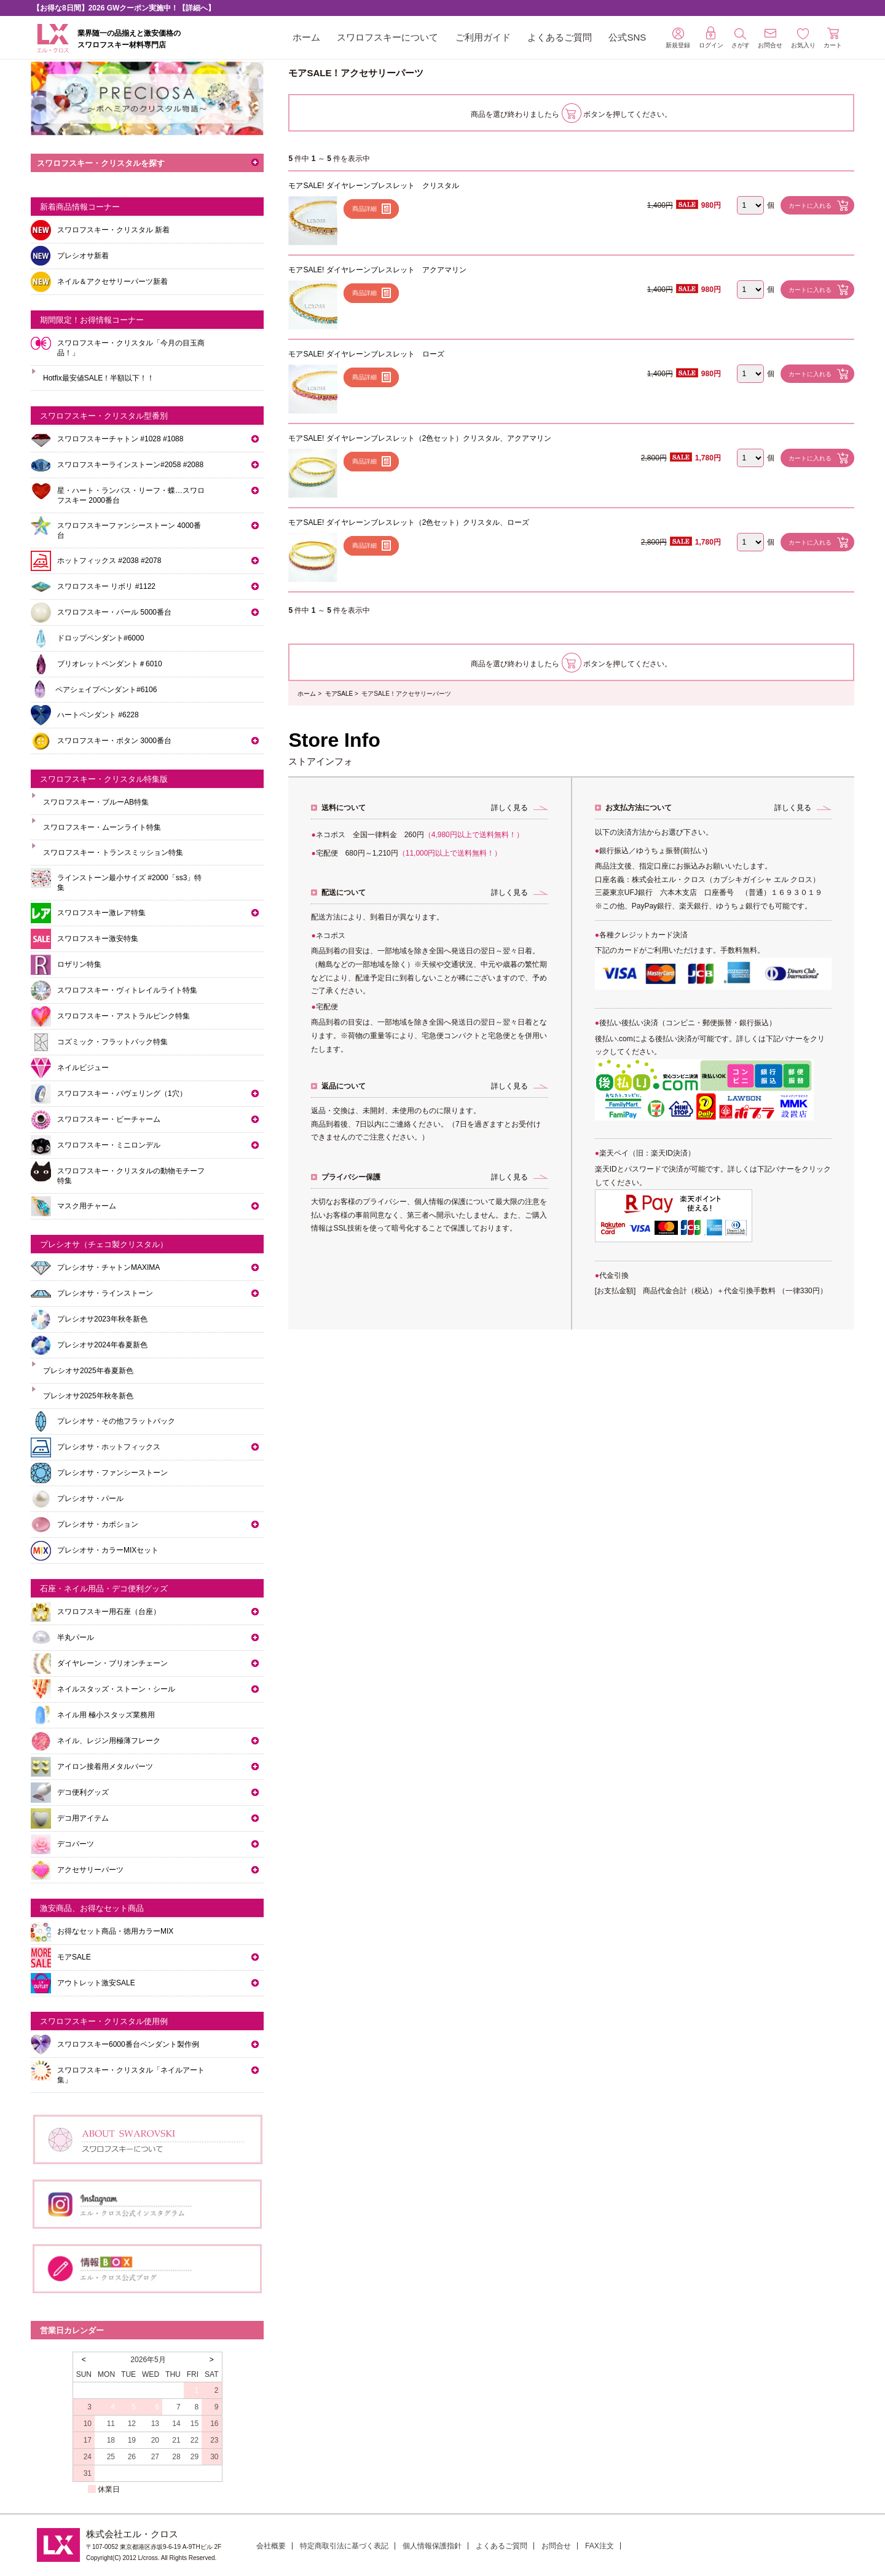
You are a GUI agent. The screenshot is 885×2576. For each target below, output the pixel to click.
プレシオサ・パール (90, 1498)
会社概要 (271, 2546)
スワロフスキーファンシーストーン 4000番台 (129, 530)
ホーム (306, 37)
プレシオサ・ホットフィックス (108, 1447)
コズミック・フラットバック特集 (112, 1042)
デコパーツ (75, 1844)
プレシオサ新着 (83, 255)
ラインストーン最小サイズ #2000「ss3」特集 (129, 882)
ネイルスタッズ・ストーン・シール (116, 1689)
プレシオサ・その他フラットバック (116, 1421)
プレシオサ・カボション (97, 1524)
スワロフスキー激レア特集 (101, 912)
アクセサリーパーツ (90, 1869)
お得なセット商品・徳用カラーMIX (115, 1931)
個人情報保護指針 (432, 2546)
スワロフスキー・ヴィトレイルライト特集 (127, 990)
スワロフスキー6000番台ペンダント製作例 (128, 2044)
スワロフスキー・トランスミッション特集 (113, 852)
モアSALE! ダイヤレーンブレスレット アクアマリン (377, 270)
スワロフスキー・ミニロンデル (108, 1145)
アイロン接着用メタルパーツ (105, 1766)
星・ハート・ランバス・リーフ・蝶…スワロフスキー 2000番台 (131, 495)
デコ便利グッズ (83, 1792)
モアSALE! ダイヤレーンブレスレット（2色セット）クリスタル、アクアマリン (419, 438)
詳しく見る (509, 807)
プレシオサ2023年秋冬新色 (102, 1319)
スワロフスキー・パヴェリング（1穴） (122, 1093)
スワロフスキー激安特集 (97, 938)
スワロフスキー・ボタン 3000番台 (114, 740)
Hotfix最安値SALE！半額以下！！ (98, 378)
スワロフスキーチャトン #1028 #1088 (120, 439)
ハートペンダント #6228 (98, 715)
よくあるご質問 (559, 37)
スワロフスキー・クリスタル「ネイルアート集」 (131, 2075)
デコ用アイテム (83, 1818)
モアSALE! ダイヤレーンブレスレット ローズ (366, 354)
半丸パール (75, 1637)
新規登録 (678, 38)
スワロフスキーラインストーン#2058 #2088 (130, 464)
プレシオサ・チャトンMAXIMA (108, 1267)
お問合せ (556, 2546)
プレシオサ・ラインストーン (105, 1293)
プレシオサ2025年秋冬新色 (88, 1396)
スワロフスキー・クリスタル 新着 (113, 230)
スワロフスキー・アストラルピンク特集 (123, 1016)
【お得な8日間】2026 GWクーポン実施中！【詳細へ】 (124, 8)
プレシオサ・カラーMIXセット (108, 1550)
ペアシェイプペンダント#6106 (106, 689)
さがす (740, 38)
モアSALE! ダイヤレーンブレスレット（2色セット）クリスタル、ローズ (408, 522)
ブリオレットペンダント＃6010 (109, 664)
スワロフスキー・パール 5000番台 (114, 612)
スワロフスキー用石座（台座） (108, 1611)
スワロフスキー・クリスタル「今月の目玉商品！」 (131, 348)
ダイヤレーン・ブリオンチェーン (112, 1663)
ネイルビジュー (83, 1067)
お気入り (803, 38)
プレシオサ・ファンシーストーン (112, 1472)
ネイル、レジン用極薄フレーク (108, 1740)
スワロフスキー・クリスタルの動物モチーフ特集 (131, 1176)
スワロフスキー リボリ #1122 (106, 586)
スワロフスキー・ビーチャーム (108, 1119)
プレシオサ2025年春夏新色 (88, 1370)
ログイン (711, 37)
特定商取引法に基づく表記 (344, 2546)
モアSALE (339, 693)
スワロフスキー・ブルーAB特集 (96, 802)
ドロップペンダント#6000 (100, 638)
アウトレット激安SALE (96, 1983)
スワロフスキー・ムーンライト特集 (102, 827)
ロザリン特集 (79, 964)
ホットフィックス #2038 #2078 (109, 560)
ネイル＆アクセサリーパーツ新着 (112, 281)
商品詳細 (364, 208)
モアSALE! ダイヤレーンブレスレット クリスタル (373, 185)
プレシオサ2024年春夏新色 (102, 1345)
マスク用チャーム (86, 1206)
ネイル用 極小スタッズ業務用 (106, 1715)
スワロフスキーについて (387, 37)
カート (833, 38)
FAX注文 (599, 2546)
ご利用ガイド (483, 37)
